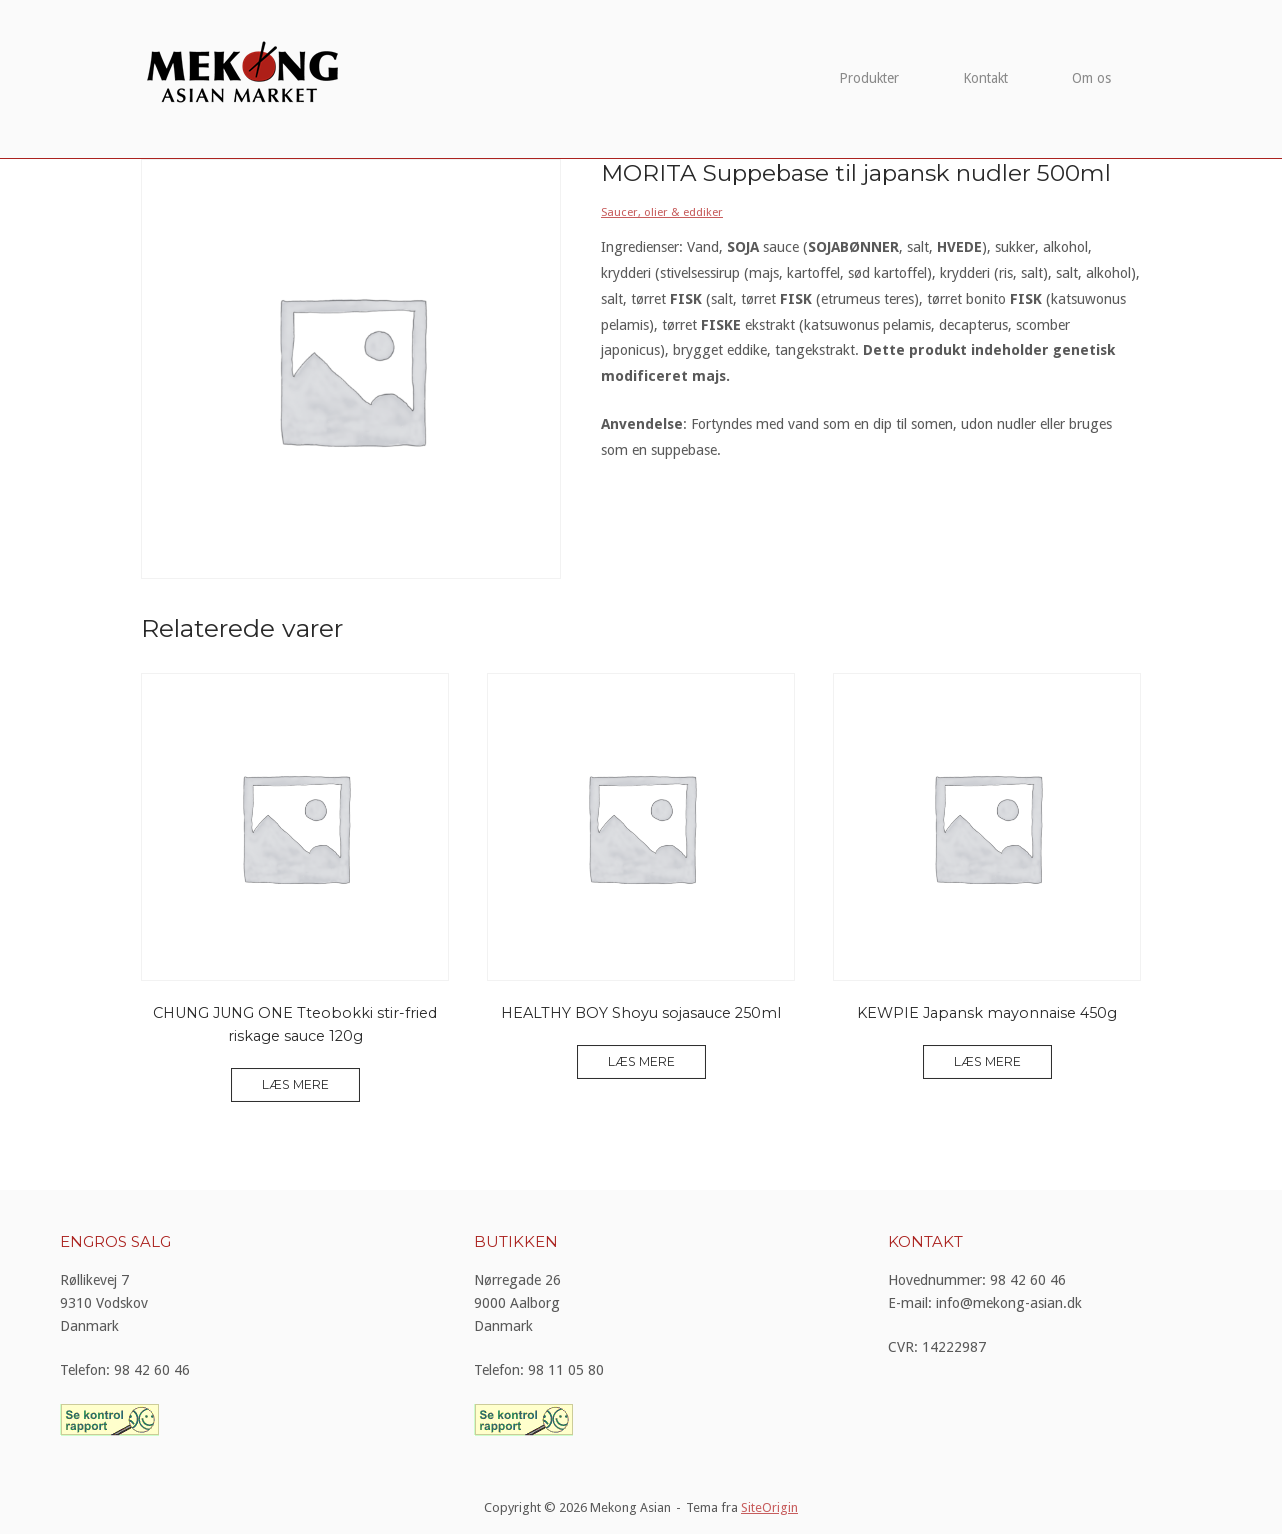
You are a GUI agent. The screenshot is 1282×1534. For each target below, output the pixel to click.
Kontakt (985, 78)
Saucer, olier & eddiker (662, 212)
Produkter (869, 78)
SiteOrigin (769, 1507)
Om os (1091, 78)
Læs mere (295, 1084)
